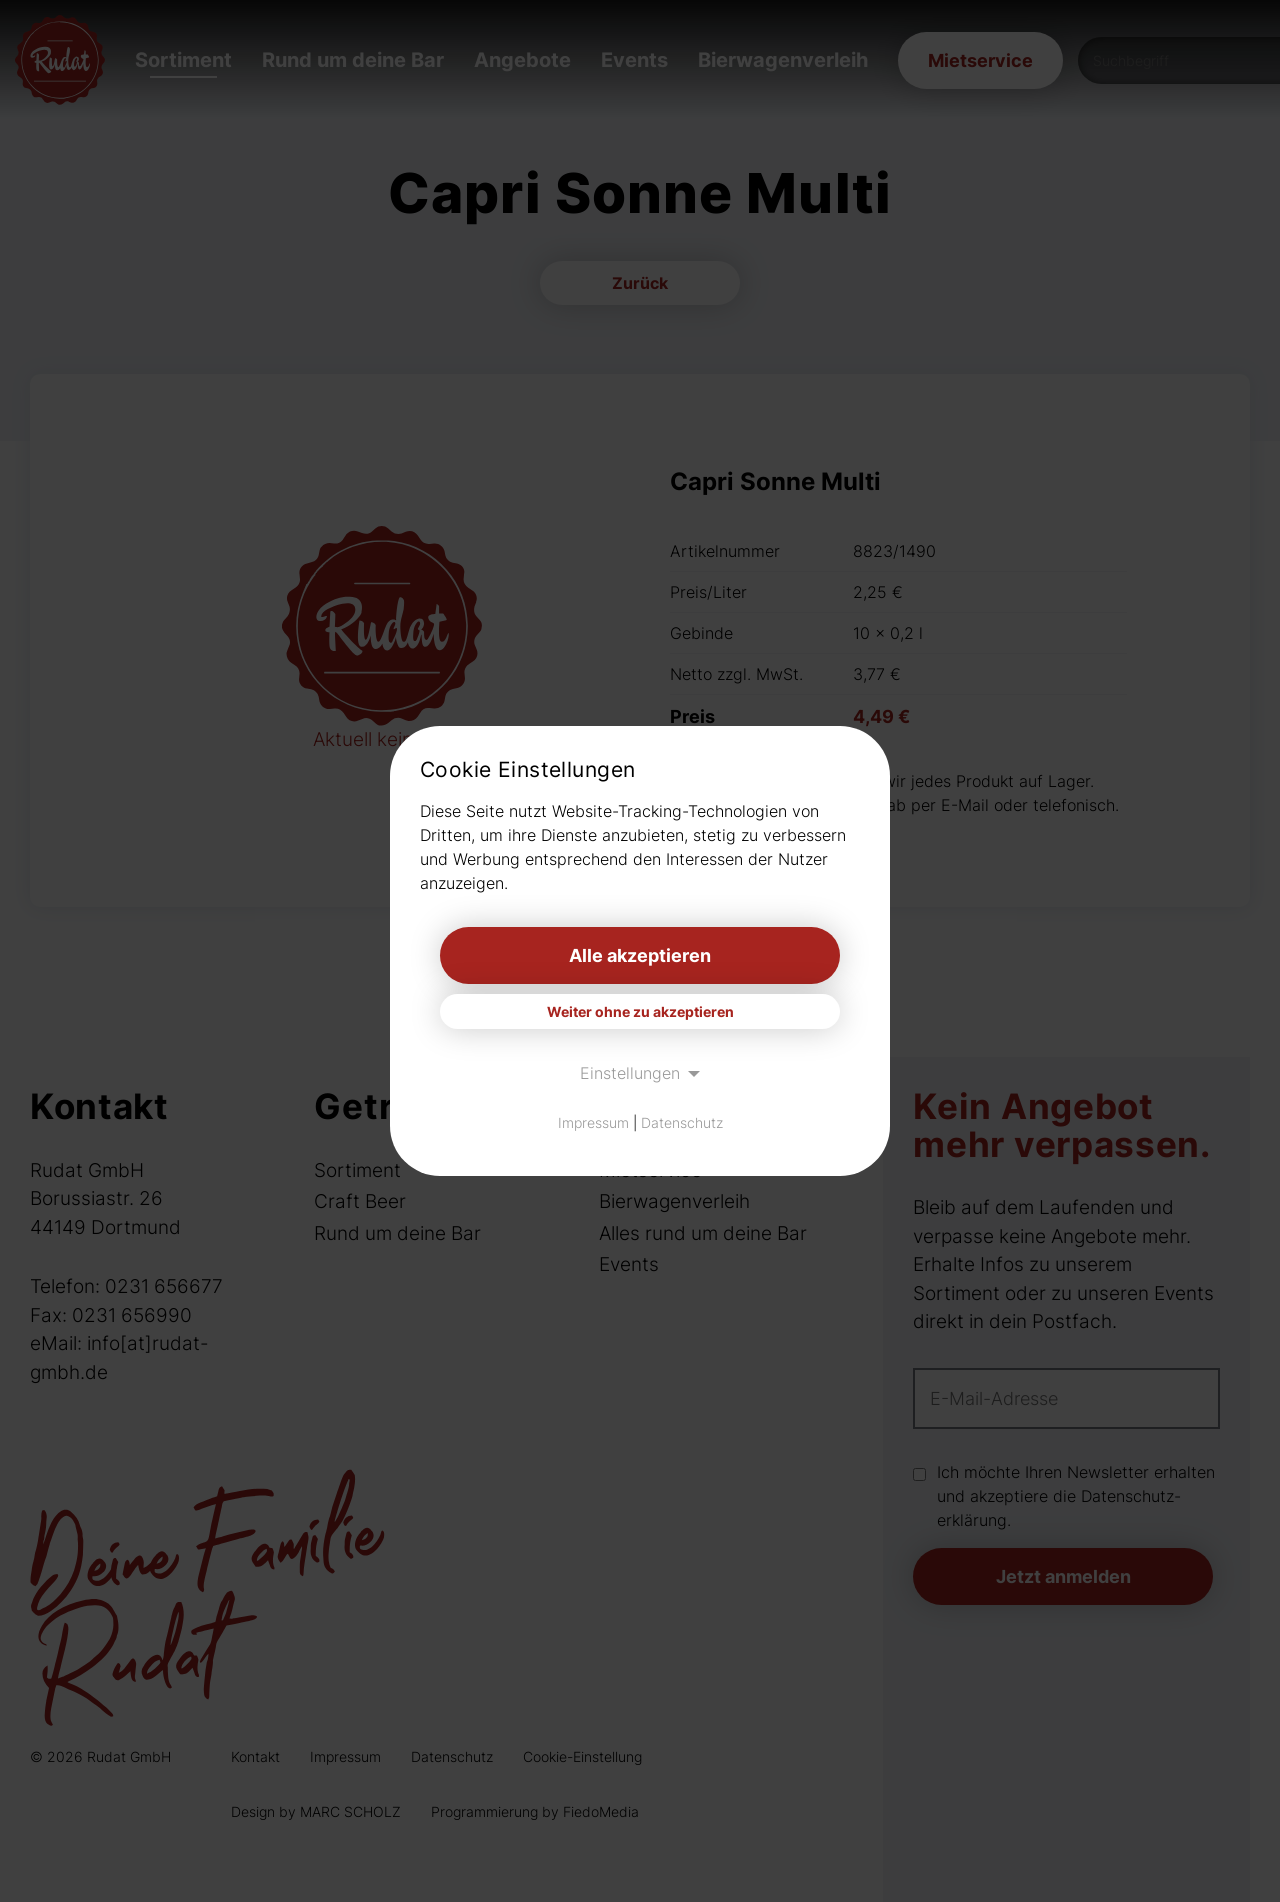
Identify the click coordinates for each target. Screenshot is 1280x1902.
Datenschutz (682, 1122)
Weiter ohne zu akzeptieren (640, 1011)
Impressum (593, 1122)
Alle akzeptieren (640, 955)
